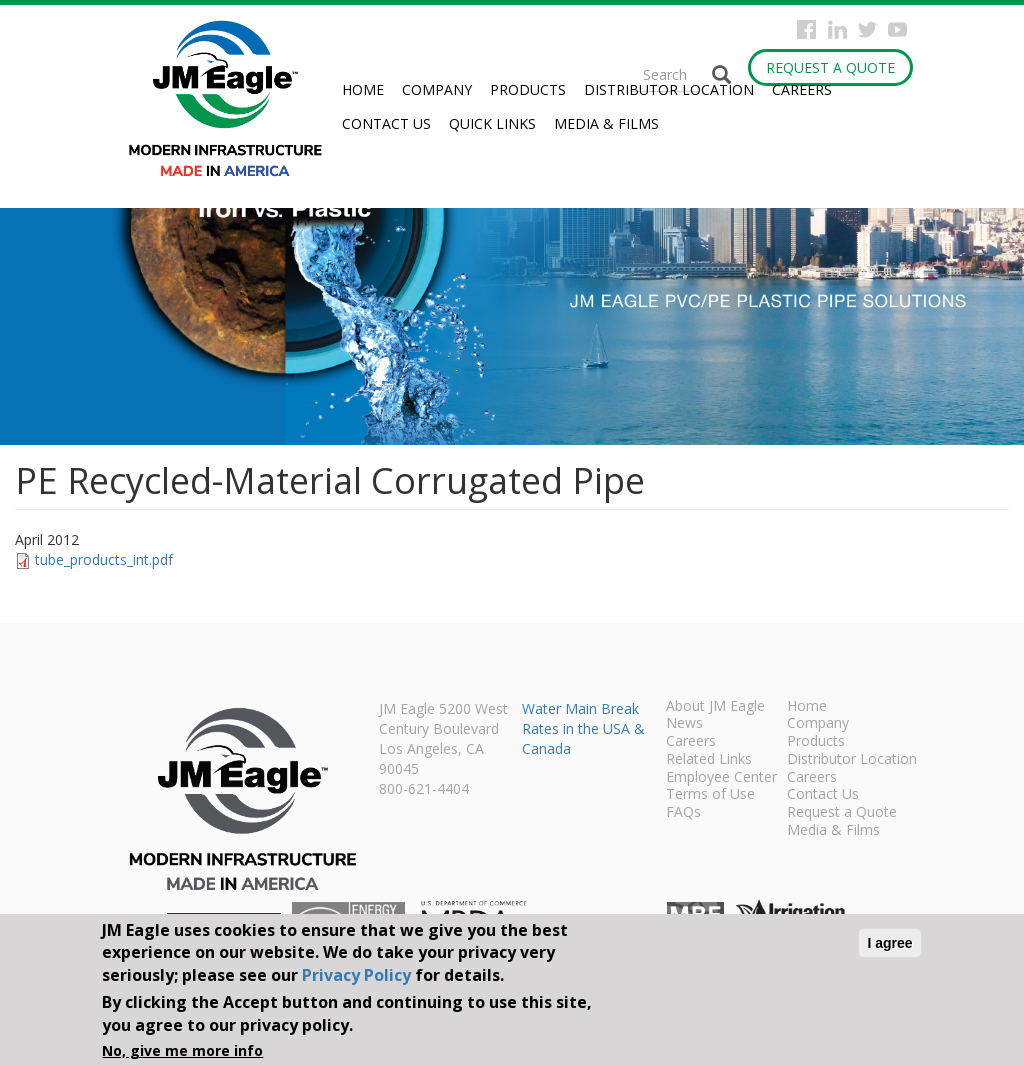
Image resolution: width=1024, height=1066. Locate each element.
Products (528, 89)
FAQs (683, 813)
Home (363, 89)
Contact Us (386, 123)
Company (437, 89)
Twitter (867, 29)
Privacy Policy (356, 975)
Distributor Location (669, 89)
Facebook (806, 29)
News (684, 724)
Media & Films (606, 123)
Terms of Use (710, 795)
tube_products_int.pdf (104, 559)
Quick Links (492, 123)
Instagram (837, 29)
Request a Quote (830, 67)
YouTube (897, 29)
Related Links (709, 760)
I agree (889, 943)
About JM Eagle (715, 707)
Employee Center (721, 778)
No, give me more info (182, 1050)
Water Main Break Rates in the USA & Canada (583, 728)
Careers (802, 89)
